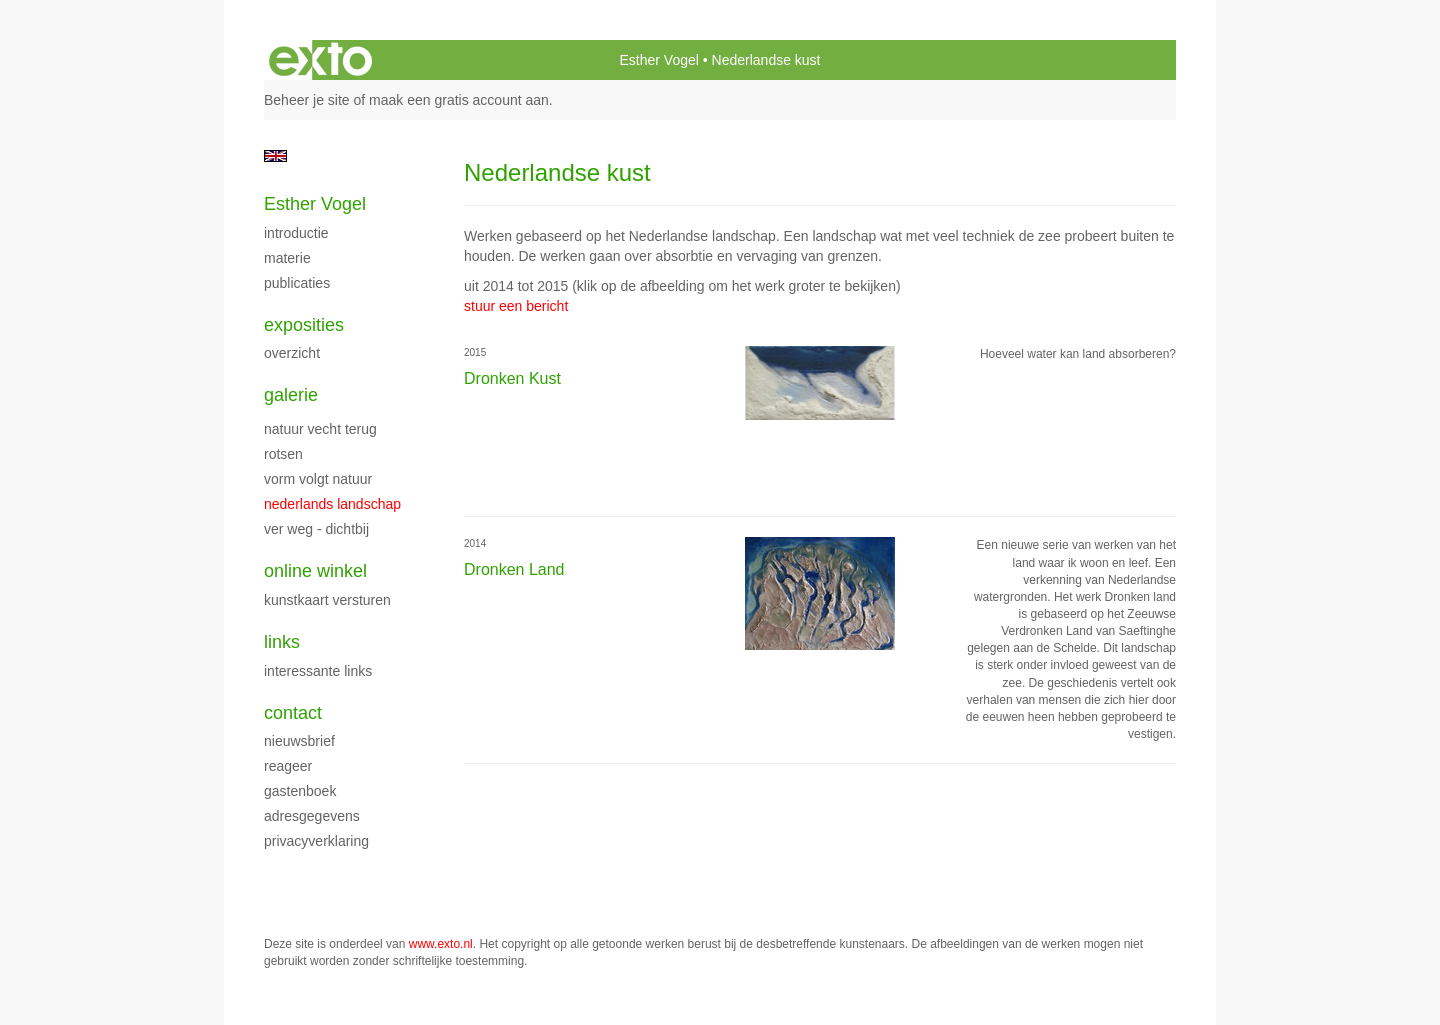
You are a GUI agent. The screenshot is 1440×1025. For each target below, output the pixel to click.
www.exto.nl (441, 944)
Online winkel (315, 571)
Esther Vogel (658, 60)
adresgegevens (312, 816)
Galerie (291, 395)
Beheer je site (307, 100)
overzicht (292, 353)
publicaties (297, 283)
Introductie (296, 233)
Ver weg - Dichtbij (316, 529)
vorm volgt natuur (318, 479)
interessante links (318, 671)
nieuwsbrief (299, 741)
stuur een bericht (516, 306)
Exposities (304, 325)
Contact (293, 713)
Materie (287, 258)
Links (282, 642)
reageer (288, 766)
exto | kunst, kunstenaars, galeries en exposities (320, 60)
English (275, 156)
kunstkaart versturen (327, 600)
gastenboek (300, 791)
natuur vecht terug (320, 429)
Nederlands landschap (332, 504)
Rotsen (283, 454)
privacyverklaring (316, 841)
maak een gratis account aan (459, 100)
